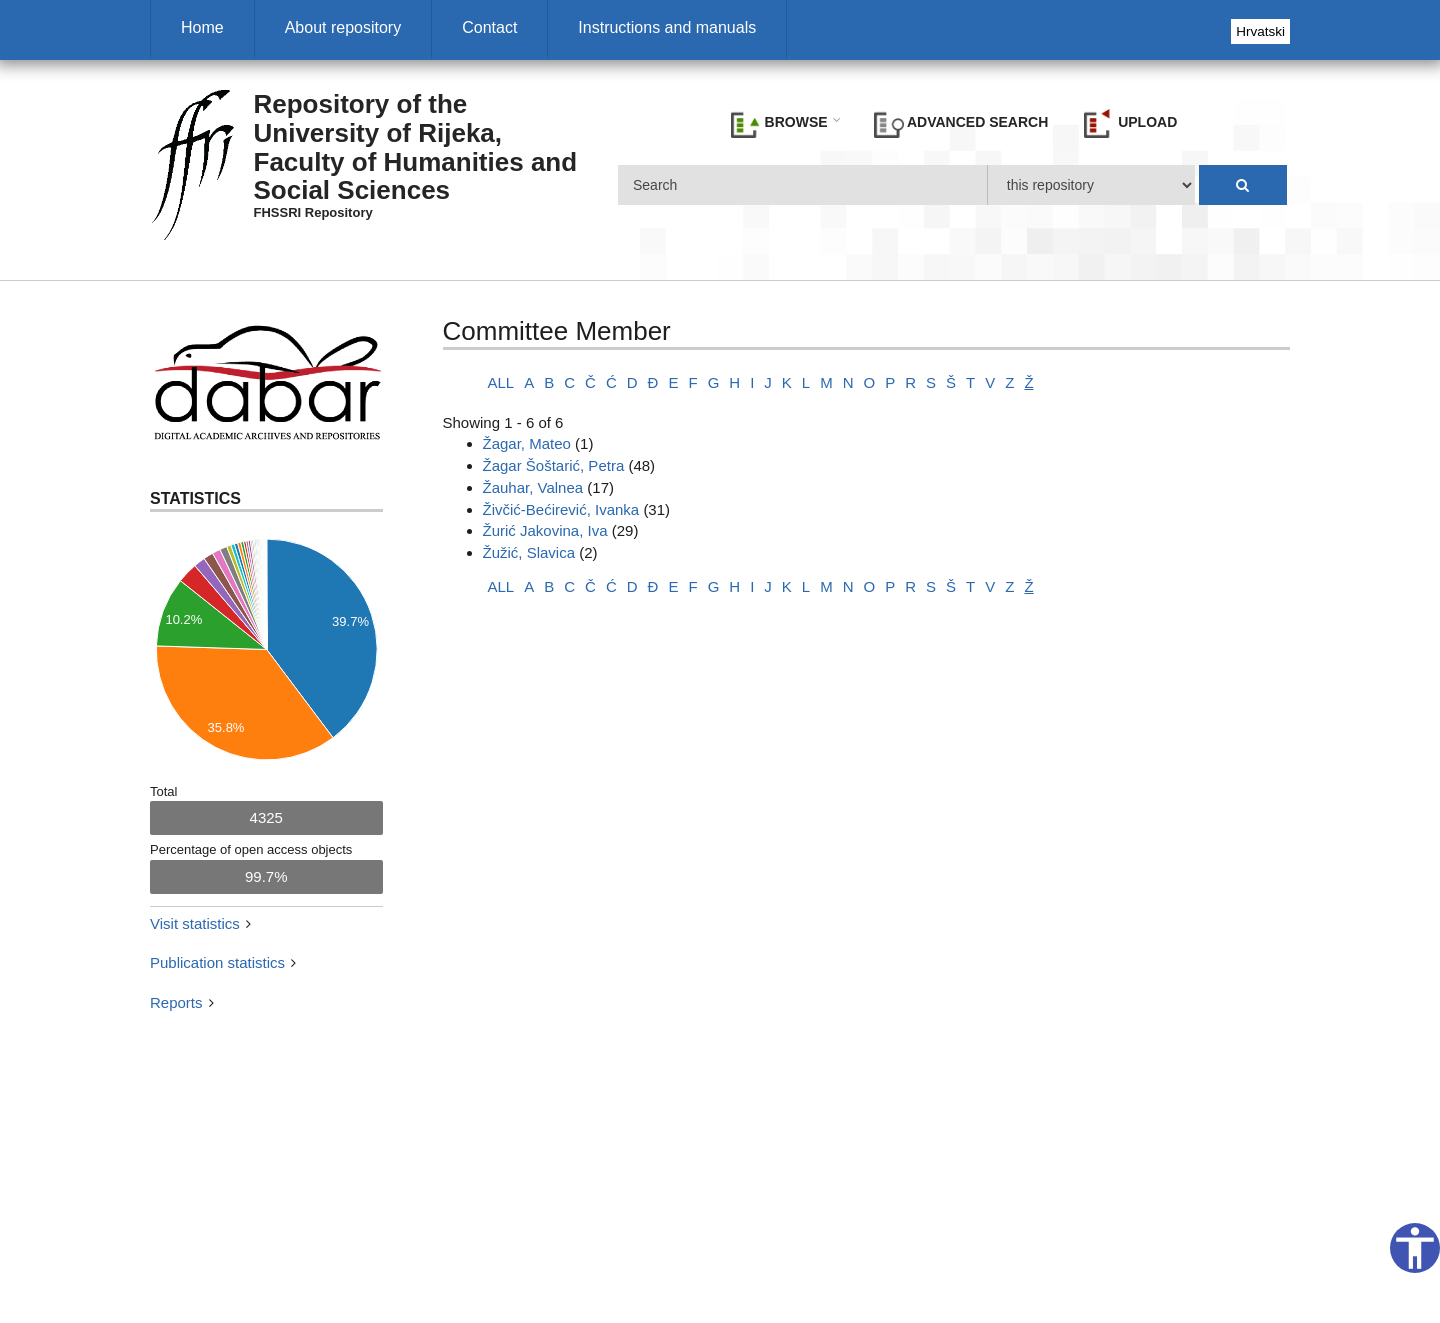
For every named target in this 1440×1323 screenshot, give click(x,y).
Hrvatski (1260, 31)
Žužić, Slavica (529, 552)
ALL (501, 382)
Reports (176, 1002)
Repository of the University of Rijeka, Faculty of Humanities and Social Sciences (416, 147)
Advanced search (961, 123)
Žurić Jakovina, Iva (545, 530)
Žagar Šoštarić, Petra (554, 465)
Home (202, 27)
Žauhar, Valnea (533, 487)
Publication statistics (217, 962)
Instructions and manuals (667, 27)
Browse (779, 123)
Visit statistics (195, 923)
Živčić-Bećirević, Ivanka (561, 509)
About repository (343, 27)
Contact (489, 27)
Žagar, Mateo (527, 443)
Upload (1130, 123)
